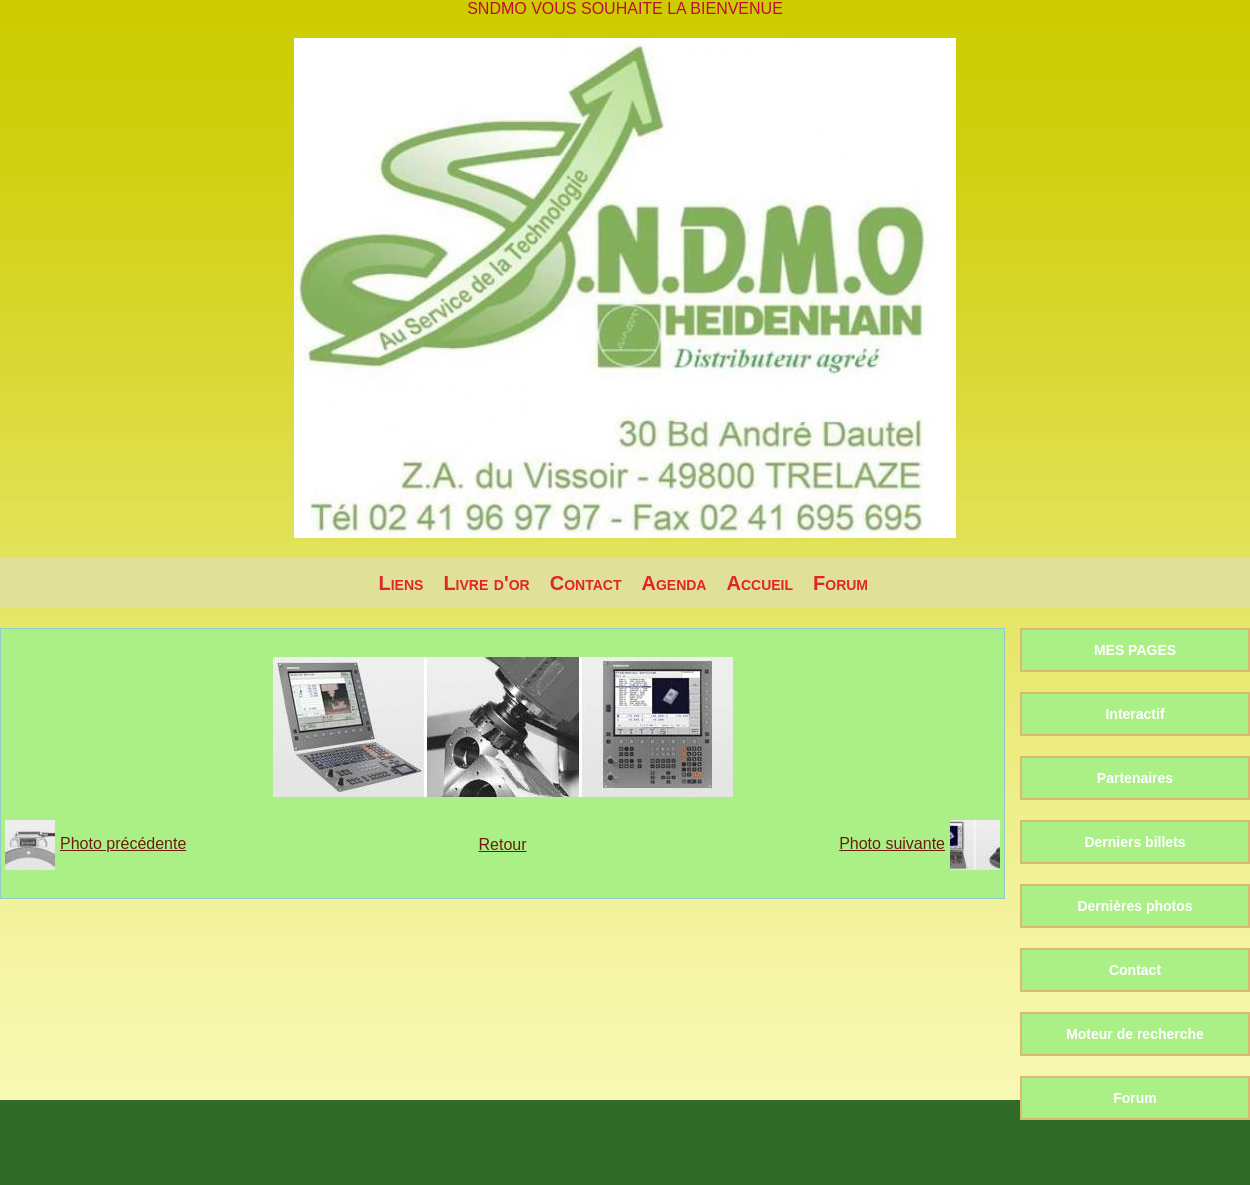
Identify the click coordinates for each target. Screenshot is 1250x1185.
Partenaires (1135, 778)
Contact (586, 583)
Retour (502, 844)
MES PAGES (1135, 650)
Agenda (673, 583)
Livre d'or (486, 583)
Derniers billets (1134, 842)
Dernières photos (1134, 906)
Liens (401, 583)
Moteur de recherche (1135, 1034)
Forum (840, 583)
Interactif (1134, 714)
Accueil (759, 583)
